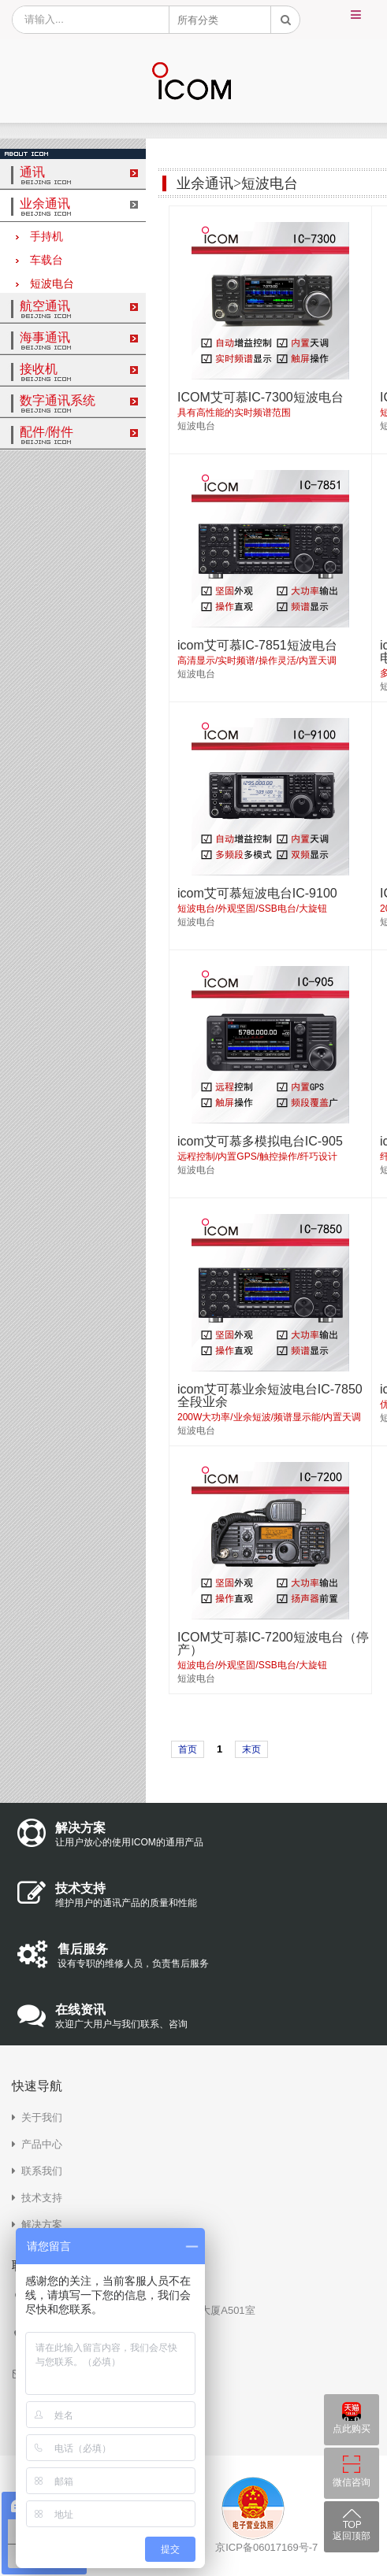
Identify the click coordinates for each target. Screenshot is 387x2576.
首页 (187, 1749)
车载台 (39, 260)
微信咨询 (351, 2482)
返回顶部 (351, 2535)
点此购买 (351, 2428)
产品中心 (41, 2144)
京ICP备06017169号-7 (266, 2547)
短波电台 (45, 284)
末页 (251, 1749)
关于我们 (41, 2117)
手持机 (39, 236)
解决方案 (41, 2224)
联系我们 (41, 2171)
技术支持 (41, 2198)
